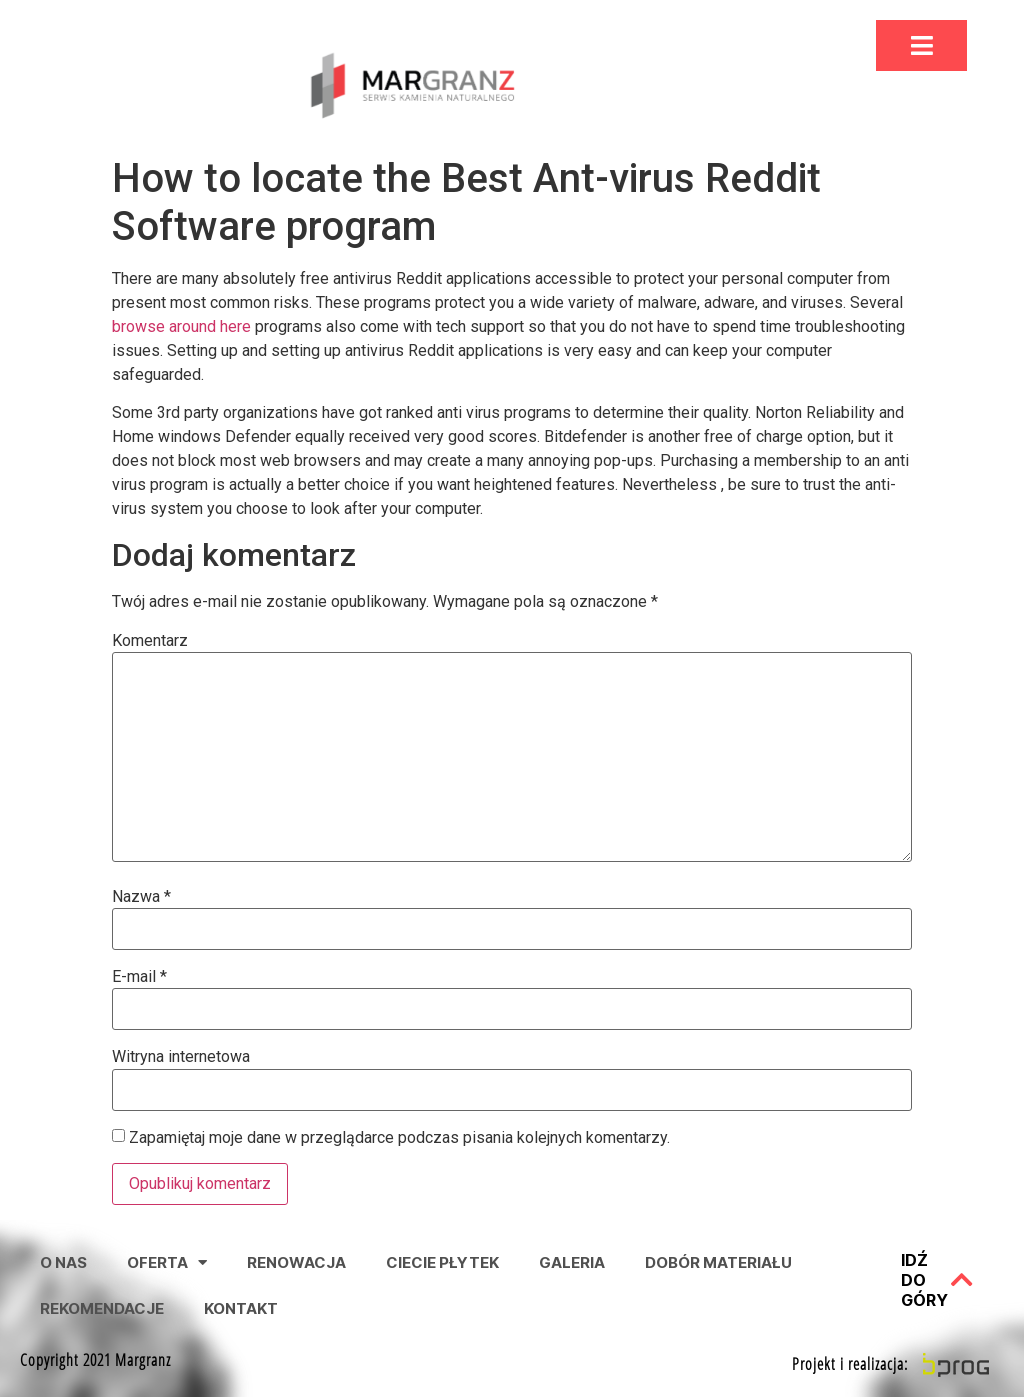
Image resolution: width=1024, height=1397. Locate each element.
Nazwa (141, 897)
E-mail (139, 977)
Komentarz (150, 641)
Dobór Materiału (718, 1262)
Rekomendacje (102, 1308)
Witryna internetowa (181, 1057)
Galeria (572, 1262)
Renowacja (296, 1262)
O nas (63, 1262)
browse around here (181, 326)
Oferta (167, 1262)
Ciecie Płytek (442, 1262)
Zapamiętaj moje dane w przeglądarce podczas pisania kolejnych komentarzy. (399, 1138)
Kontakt (241, 1308)
